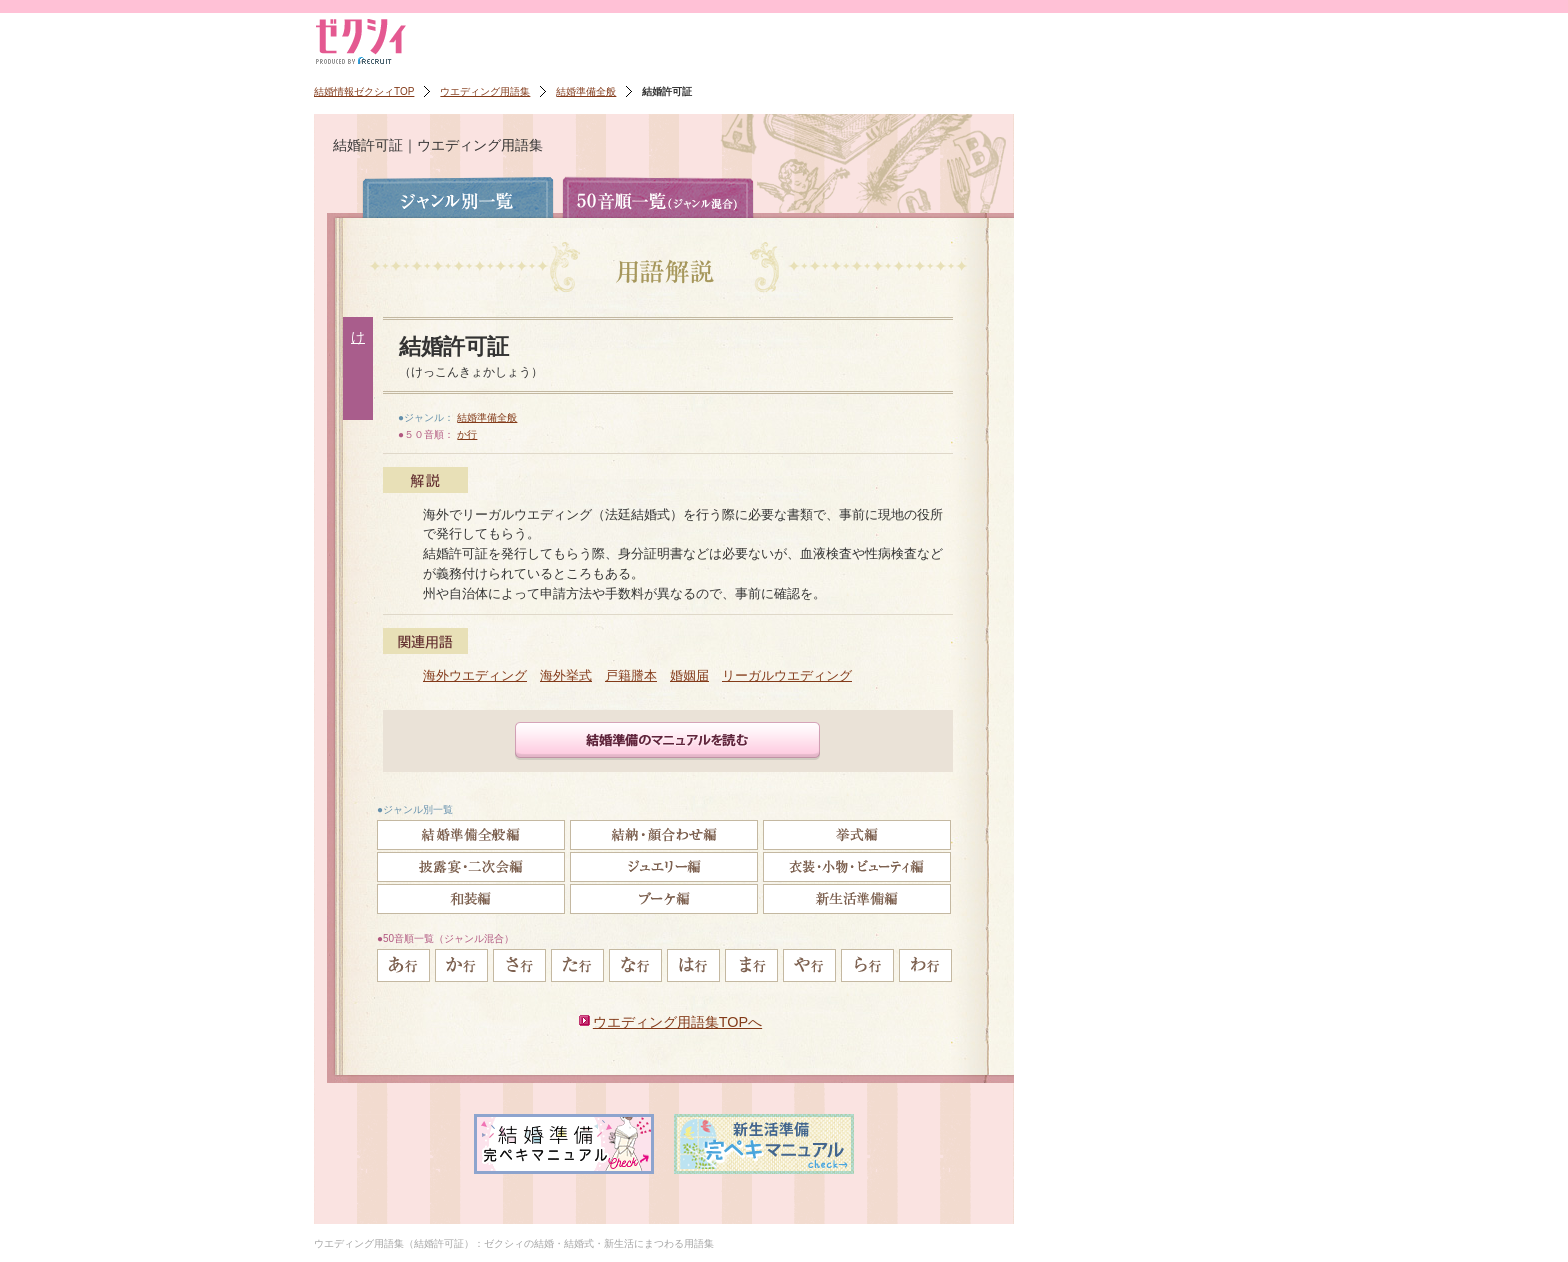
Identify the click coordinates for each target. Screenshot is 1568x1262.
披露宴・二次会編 (471, 867)
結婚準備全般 (586, 91)
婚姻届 (689, 675)
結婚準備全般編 (471, 835)
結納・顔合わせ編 (664, 835)
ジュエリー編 (664, 867)
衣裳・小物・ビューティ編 (857, 867)
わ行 (925, 965)
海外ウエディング (475, 675)
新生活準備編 (857, 899)
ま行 (751, 965)
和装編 (471, 899)
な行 (635, 965)
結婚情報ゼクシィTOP (364, 91)
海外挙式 (566, 675)
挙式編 (857, 835)
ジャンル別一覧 (458, 197)
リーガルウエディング (787, 675)
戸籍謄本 (631, 675)
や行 (809, 965)
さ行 (519, 965)
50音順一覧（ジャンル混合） (658, 197)
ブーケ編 (664, 899)
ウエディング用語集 (485, 91)
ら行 (867, 965)
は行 (693, 965)
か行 (467, 434)
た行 (577, 965)
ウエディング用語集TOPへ (677, 1022)
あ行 (403, 965)
